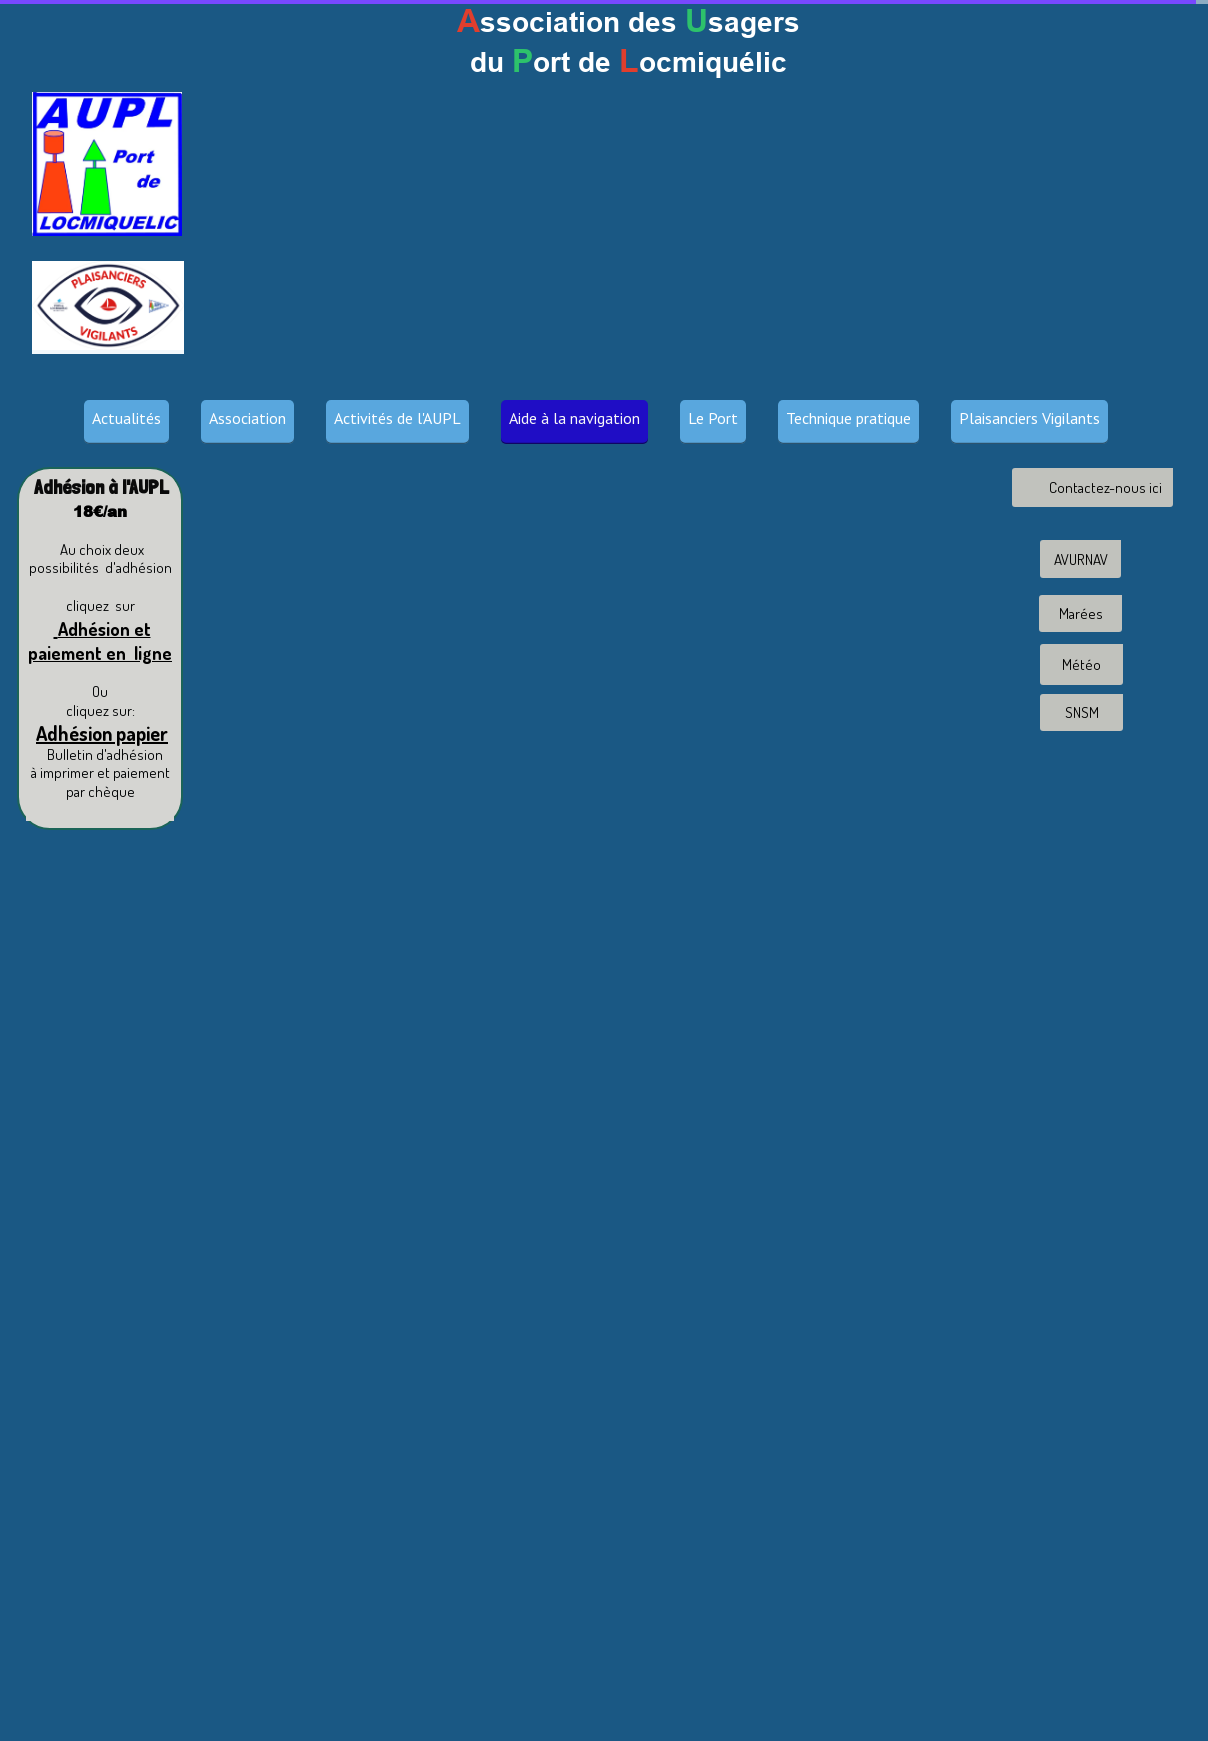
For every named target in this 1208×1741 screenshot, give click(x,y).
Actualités (126, 418)
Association (247, 418)
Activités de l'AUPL (397, 418)
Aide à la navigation (574, 418)
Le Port (713, 418)
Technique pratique (848, 418)
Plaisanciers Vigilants (1029, 418)
